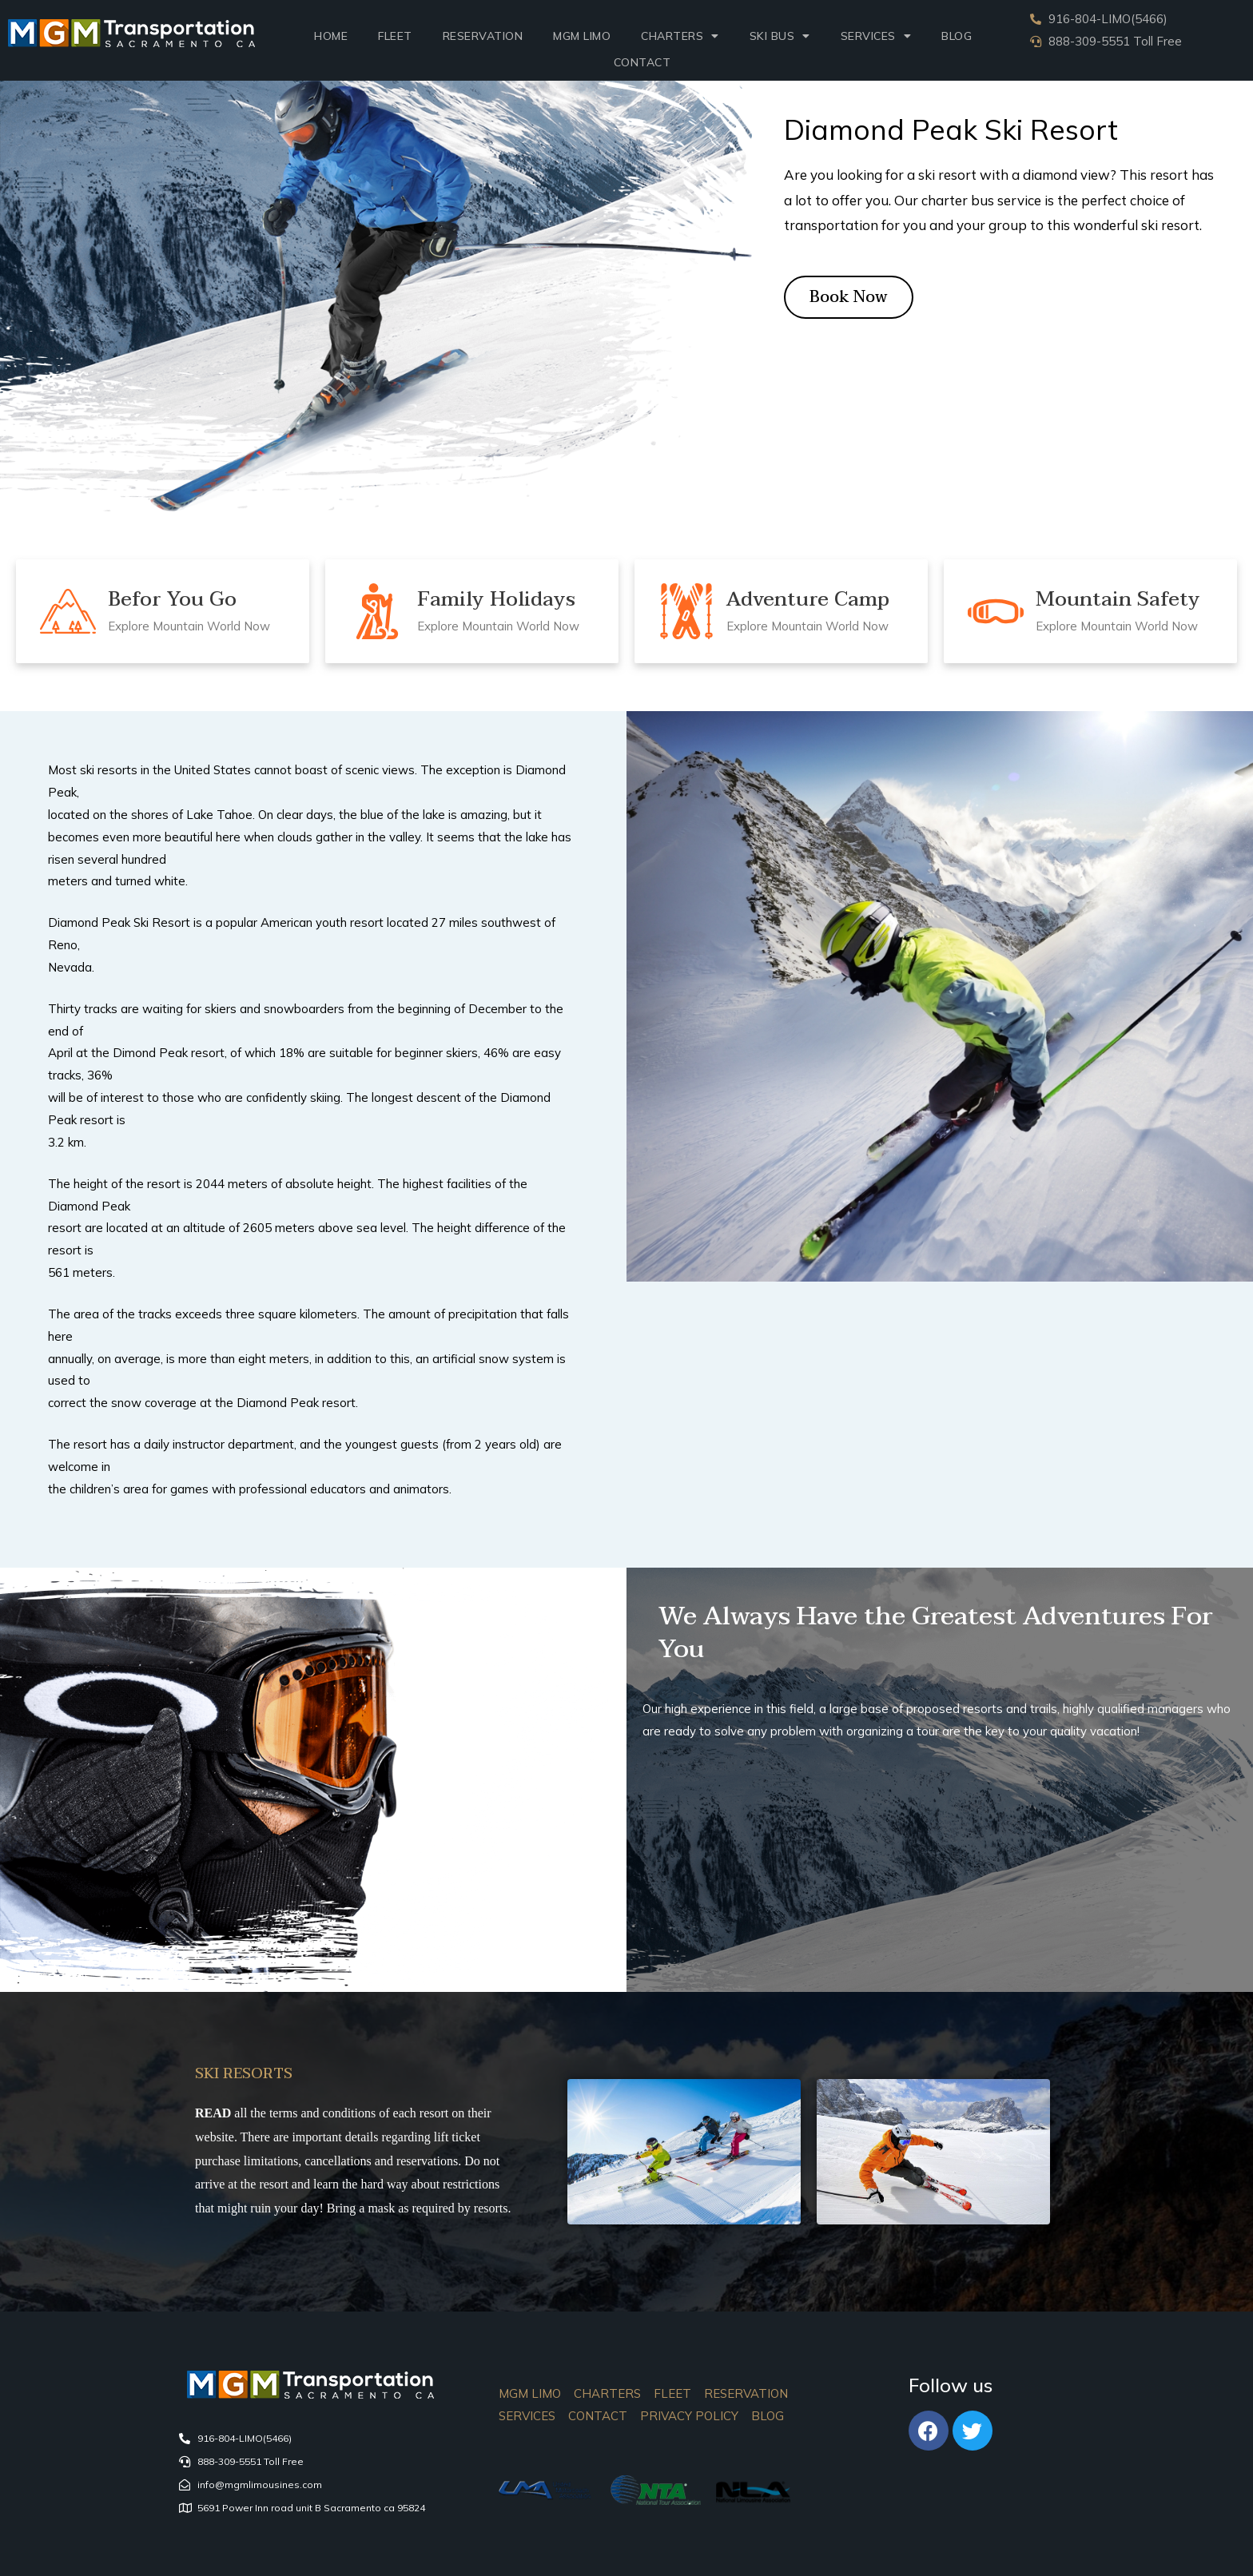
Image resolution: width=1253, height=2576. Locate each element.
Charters (680, 36)
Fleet (395, 36)
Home (331, 36)
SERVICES (876, 36)
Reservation (483, 36)
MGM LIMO (582, 36)
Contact (642, 62)
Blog (956, 36)
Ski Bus (780, 36)
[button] (848, 297)
